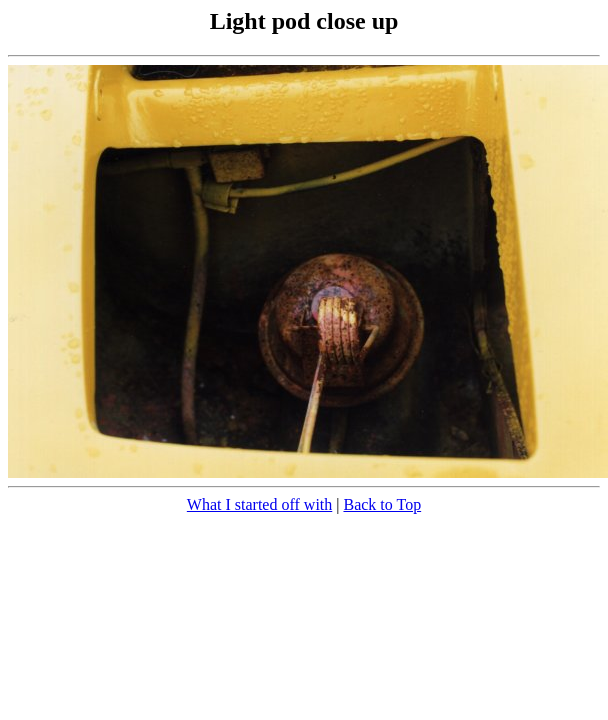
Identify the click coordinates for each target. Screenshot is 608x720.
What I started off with (259, 504)
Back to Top (382, 504)
